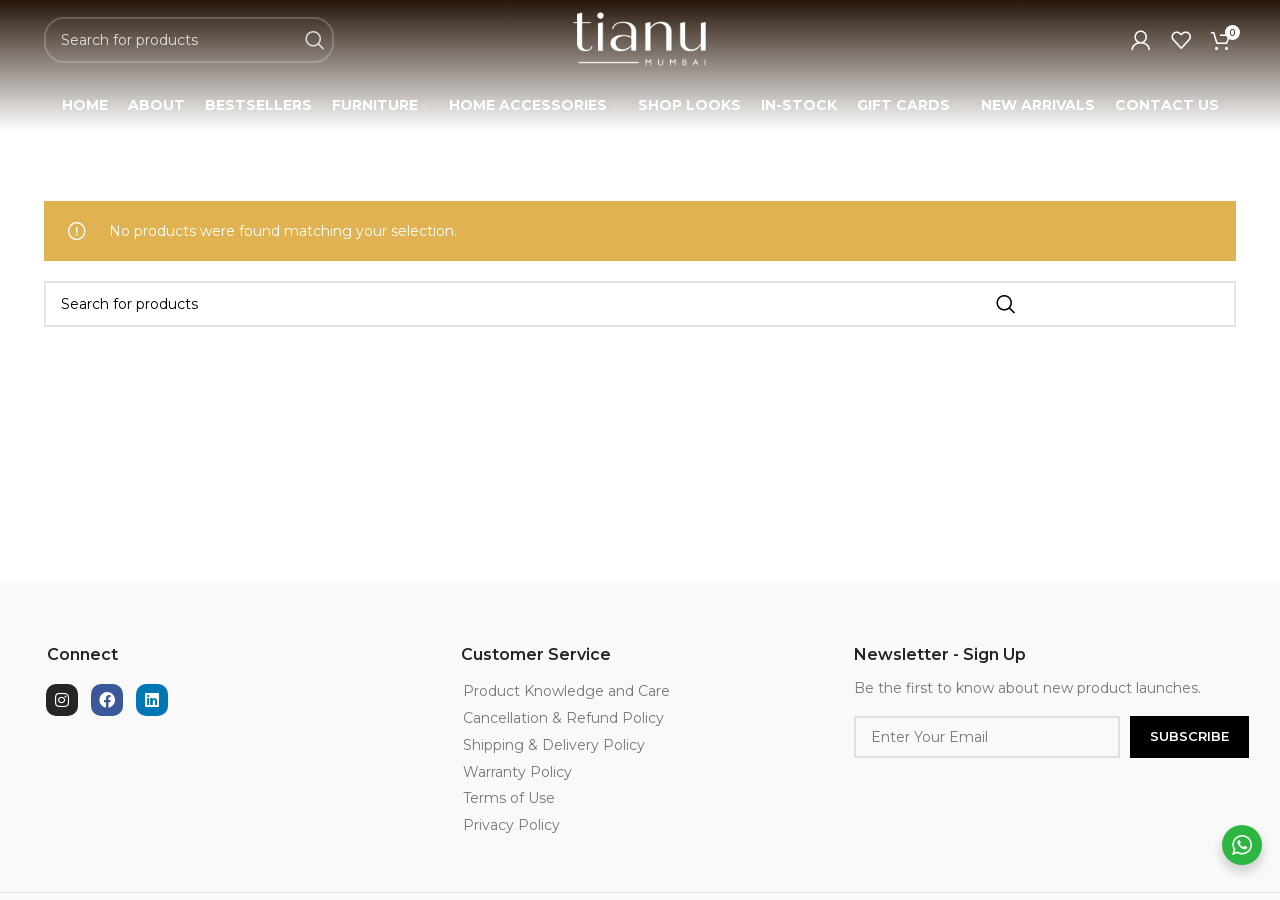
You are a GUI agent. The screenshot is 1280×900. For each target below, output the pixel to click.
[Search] (189, 53)
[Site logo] (640, 51)
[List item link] (616, 717)
